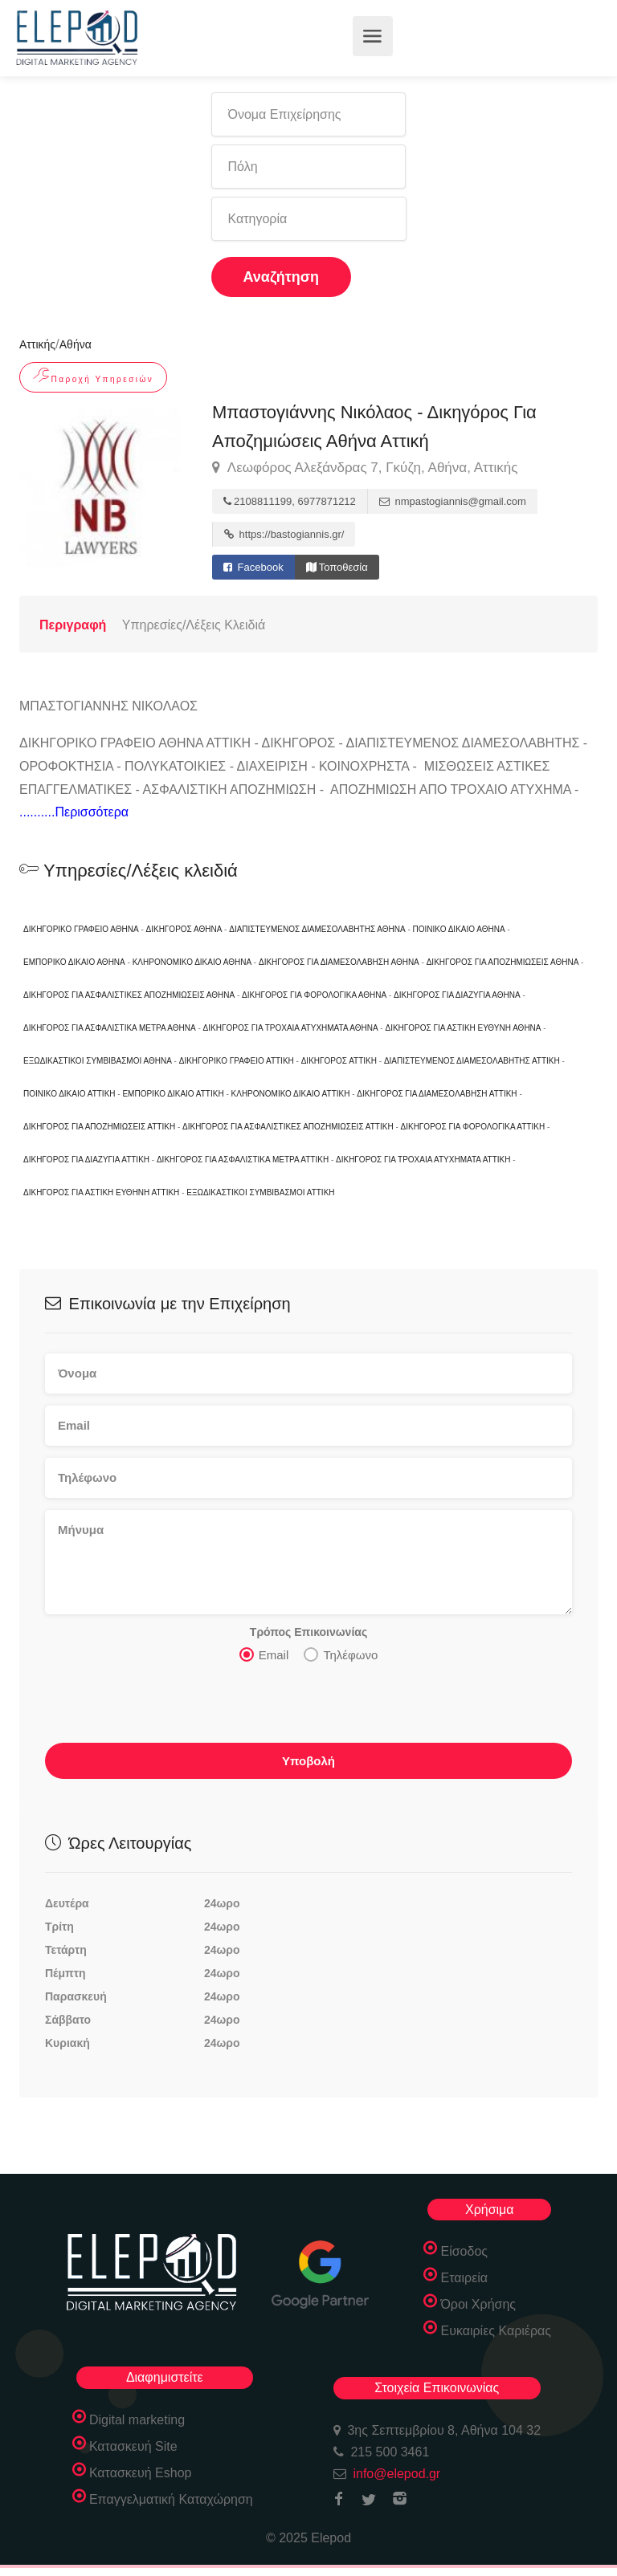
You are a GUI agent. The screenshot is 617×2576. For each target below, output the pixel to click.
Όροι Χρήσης (478, 2304)
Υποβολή (308, 1761)
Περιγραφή (72, 625)
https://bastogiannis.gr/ (284, 534)
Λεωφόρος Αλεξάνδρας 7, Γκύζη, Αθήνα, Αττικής (364, 468)
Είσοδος (464, 2251)
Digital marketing (137, 2420)
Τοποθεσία (337, 567)
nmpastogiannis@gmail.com (452, 501)
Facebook (253, 567)
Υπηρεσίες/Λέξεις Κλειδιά (193, 625)
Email (264, 1654)
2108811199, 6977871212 (289, 501)
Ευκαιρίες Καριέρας (495, 2331)
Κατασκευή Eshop (140, 2473)
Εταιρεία (464, 2278)
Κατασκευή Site (133, 2446)
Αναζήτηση (281, 277)
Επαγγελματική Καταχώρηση (171, 2499)
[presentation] (167, 1707)
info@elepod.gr (396, 2473)
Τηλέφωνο (341, 1654)
